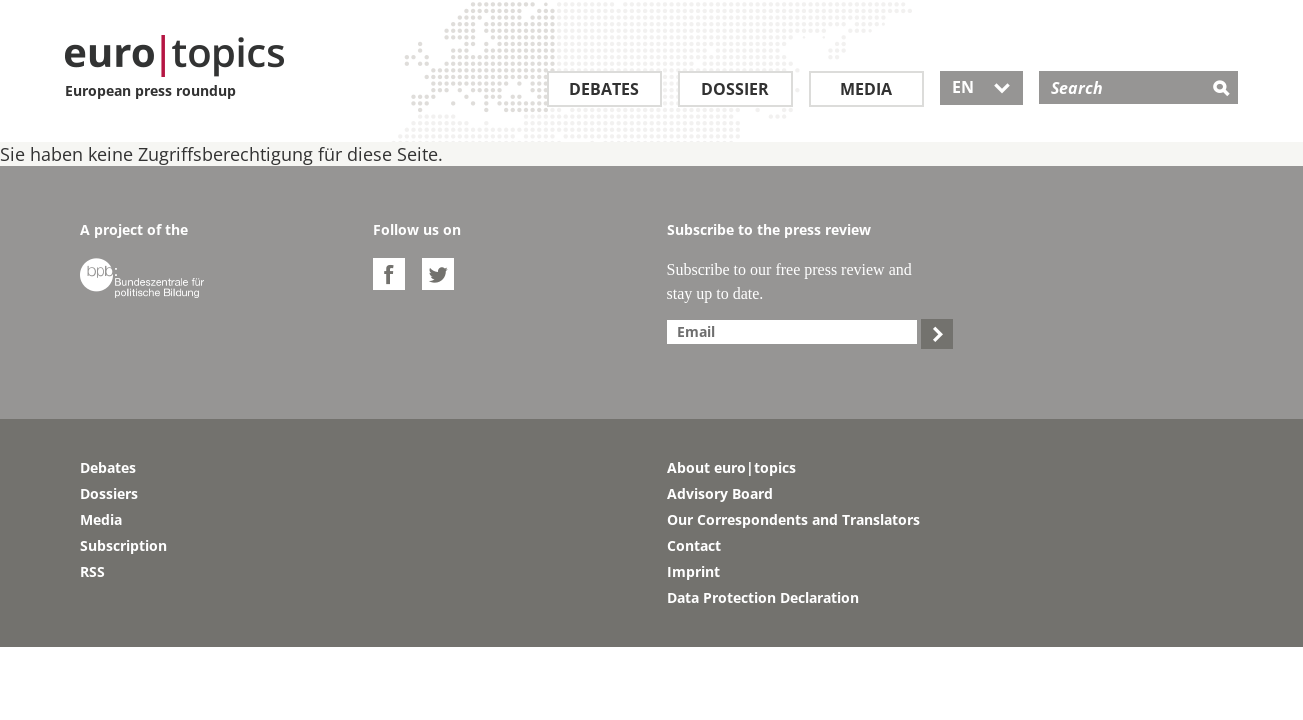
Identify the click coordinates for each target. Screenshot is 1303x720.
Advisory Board (720, 493)
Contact (694, 545)
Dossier (735, 89)
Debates (604, 89)
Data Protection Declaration (763, 597)
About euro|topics (731, 467)
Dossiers (109, 493)
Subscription (123, 545)
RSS (92, 571)
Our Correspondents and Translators (793, 519)
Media (866, 89)
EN (981, 87)
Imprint (693, 571)
